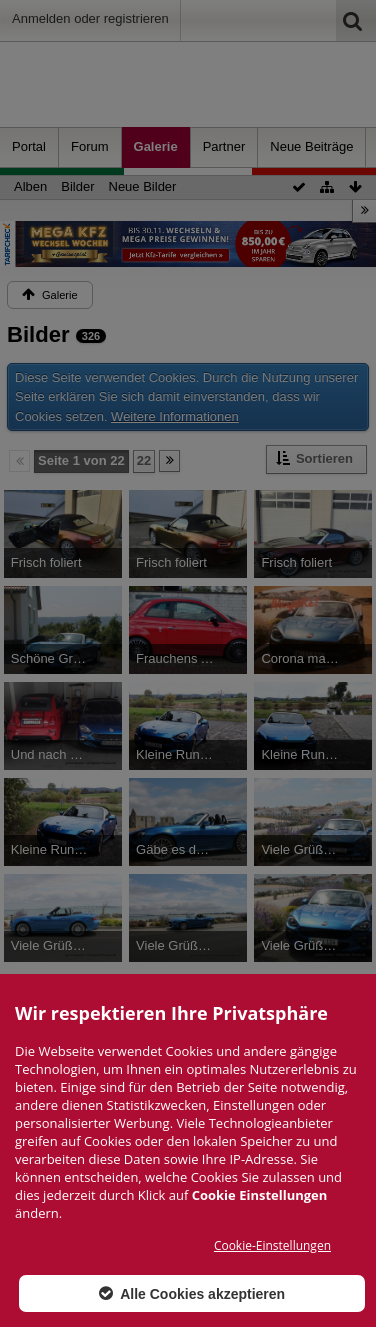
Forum (90, 146)
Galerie (156, 146)
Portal (29, 146)
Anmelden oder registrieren (90, 18)
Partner (224, 146)
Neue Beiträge (311, 146)
